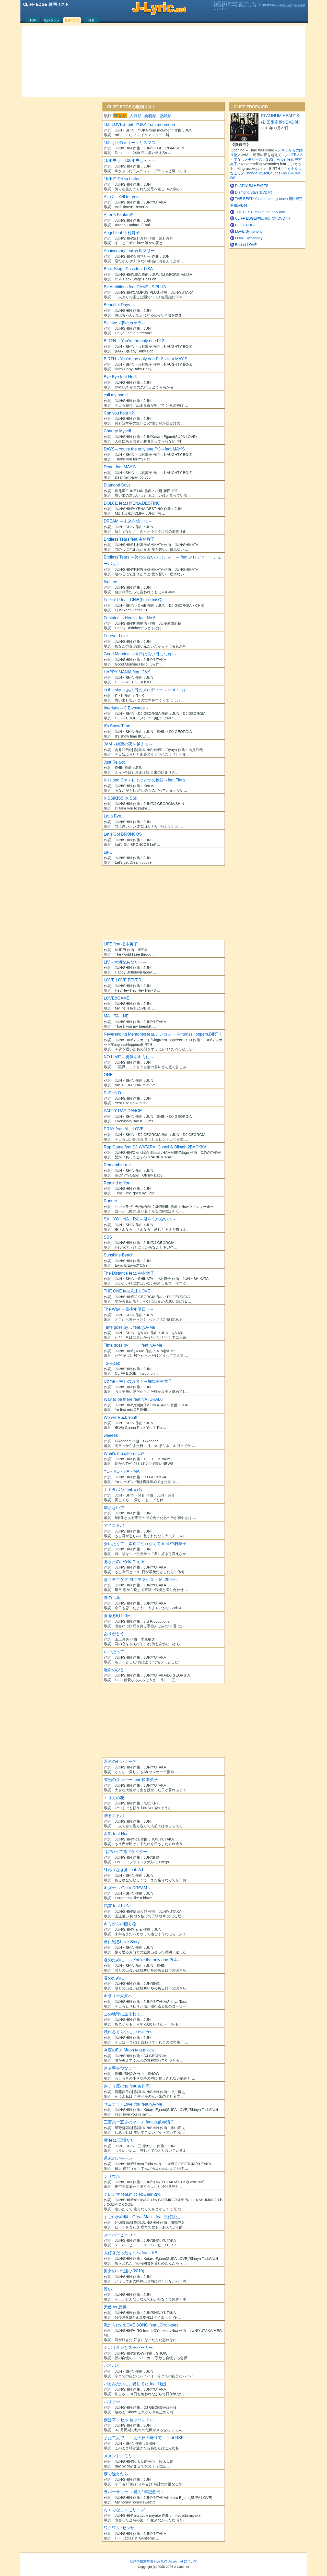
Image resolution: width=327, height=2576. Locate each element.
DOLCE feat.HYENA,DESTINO (132, 503)
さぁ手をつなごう (120, 2068)
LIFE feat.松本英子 (121, 944)
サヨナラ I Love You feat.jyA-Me (133, 2104)
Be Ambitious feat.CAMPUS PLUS (135, 287)
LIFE (108, 852)
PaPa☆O (112, 1093)
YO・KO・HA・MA (121, 1471)
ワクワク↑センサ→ (121, 2528)
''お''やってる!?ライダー (125, 1851)
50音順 (120, 116)
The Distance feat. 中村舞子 (129, 1273)
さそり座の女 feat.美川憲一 (129, 2086)
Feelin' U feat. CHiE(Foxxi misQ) (133, 600)
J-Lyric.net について (182, 2561)
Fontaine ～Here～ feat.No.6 (130, 618)
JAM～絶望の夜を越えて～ (128, 744)
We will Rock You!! (120, 1417)
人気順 (135, 116)
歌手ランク (72, 20)
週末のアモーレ (118, 2158)
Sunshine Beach (119, 1255)
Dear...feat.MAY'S (120, 467)
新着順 (150, 116)
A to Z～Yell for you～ (123, 197)
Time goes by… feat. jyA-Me (129, 1327)
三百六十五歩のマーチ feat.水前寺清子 (139, 2122)
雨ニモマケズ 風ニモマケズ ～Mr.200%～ (141, 1579)
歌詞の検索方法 (141, 2561)
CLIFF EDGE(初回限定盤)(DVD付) (262, 218)
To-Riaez (112, 1363)
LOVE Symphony (248, 231)
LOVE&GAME (116, 998)
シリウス (112, 2176)
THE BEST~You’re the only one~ (261, 212)
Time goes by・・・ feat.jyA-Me (133, 1345)
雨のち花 (112, 1597)
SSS (108, 1237)
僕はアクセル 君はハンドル (129, 2420)
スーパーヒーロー (120, 2235)
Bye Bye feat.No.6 (120, 377)
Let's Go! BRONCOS (123, 834)
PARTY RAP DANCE (123, 1111)
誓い (108, 2289)
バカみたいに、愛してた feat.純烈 (135, 2384)
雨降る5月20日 (117, 1615)
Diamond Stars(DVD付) (253, 192)
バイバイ (112, 2366)
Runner (110, 1201)
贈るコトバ (114, 1815)
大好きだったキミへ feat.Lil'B (130, 2253)
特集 (91, 20)
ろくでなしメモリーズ (124, 2510)
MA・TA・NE (116, 1016)
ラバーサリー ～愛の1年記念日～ (134, 2492)
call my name (116, 395)
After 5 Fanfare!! (118, 214)
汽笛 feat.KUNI (117, 1906)
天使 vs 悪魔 (115, 2307)
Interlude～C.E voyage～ (126, 708)
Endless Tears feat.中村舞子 (129, 539)
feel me (110, 582)
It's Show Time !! (119, 726)
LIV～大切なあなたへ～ (125, 962)
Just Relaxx (114, 762)
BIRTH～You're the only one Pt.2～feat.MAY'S (145, 359)
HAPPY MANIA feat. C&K (127, 672)
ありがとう (114, 1634)
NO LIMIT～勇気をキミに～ (129, 1057)
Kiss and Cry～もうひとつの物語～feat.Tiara (144, 780)
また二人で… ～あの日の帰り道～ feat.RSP (144, 2438)
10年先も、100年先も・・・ (130, 160)
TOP (33, 20)
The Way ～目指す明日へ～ (129, 1309)
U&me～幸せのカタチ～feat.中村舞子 (138, 1381)
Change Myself (117, 431)
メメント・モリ (118, 2456)
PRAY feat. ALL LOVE (124, 1129)
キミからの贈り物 (120, 1924)
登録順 (165, 116)
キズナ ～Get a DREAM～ (127, 1888)
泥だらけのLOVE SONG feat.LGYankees (141, 2325)
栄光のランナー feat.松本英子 (131, 1779)
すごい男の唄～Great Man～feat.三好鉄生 (142, 2217)
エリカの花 (114, 1798)
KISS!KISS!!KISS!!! (121, 798)
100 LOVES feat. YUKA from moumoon (139, 124)
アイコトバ (114, 1525)
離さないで (114, 1507)
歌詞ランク (52, 20)
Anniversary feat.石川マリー (129, 250)
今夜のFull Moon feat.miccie (129, 2050)
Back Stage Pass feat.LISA (128, 269)
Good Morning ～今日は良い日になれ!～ (140, 654)
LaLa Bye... (114, 816)
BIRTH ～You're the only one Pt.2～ (136, 341)
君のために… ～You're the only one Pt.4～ (142, 1960)
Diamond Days (117, 485)
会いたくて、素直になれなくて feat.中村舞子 (145, 1543)
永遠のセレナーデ (120, 1761)
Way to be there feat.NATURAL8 (133, 1399)
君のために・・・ (120, 1978)
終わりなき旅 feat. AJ (123, 1870)
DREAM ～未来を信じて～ (128, 521)
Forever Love (116, 636)
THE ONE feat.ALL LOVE (127, 1291)
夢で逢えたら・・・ (122, 2474)
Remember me (117, 1165)
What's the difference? (124, 1453)
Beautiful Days (117, 305)
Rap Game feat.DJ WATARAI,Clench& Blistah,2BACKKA (155, 1147)
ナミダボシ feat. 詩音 (123, 1489)
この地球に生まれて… (124, 2014)
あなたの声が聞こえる (124, 1561)
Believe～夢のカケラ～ (125, 323)
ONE (108, 1075)
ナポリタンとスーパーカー (128, 2347)
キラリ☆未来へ (118, 1996)
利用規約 (160, 2561)
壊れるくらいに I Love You (128, 2032)
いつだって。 (116, 1651)
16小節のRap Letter (122, 178)
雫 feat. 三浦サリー (121, 2140)
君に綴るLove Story (121, 1942)
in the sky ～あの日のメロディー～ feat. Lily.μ (145, 690)
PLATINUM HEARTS (251, 186)
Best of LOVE (246, 245)
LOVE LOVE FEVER (123, 980)
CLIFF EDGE (245, 225)
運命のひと (114, 1670)
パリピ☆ (112, 2402)
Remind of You (117, 1183)
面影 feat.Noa (116, 1834)
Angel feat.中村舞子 (122, 233)
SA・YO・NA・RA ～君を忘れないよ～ (140, 1219)
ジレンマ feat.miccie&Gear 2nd (132, 2194)
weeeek (111, 1435)
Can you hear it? (119, 413)
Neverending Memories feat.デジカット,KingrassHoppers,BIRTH (162, 1034)
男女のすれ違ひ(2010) (124, 2271)
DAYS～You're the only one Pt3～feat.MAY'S (144, 449)
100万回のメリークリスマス (130, 142)
